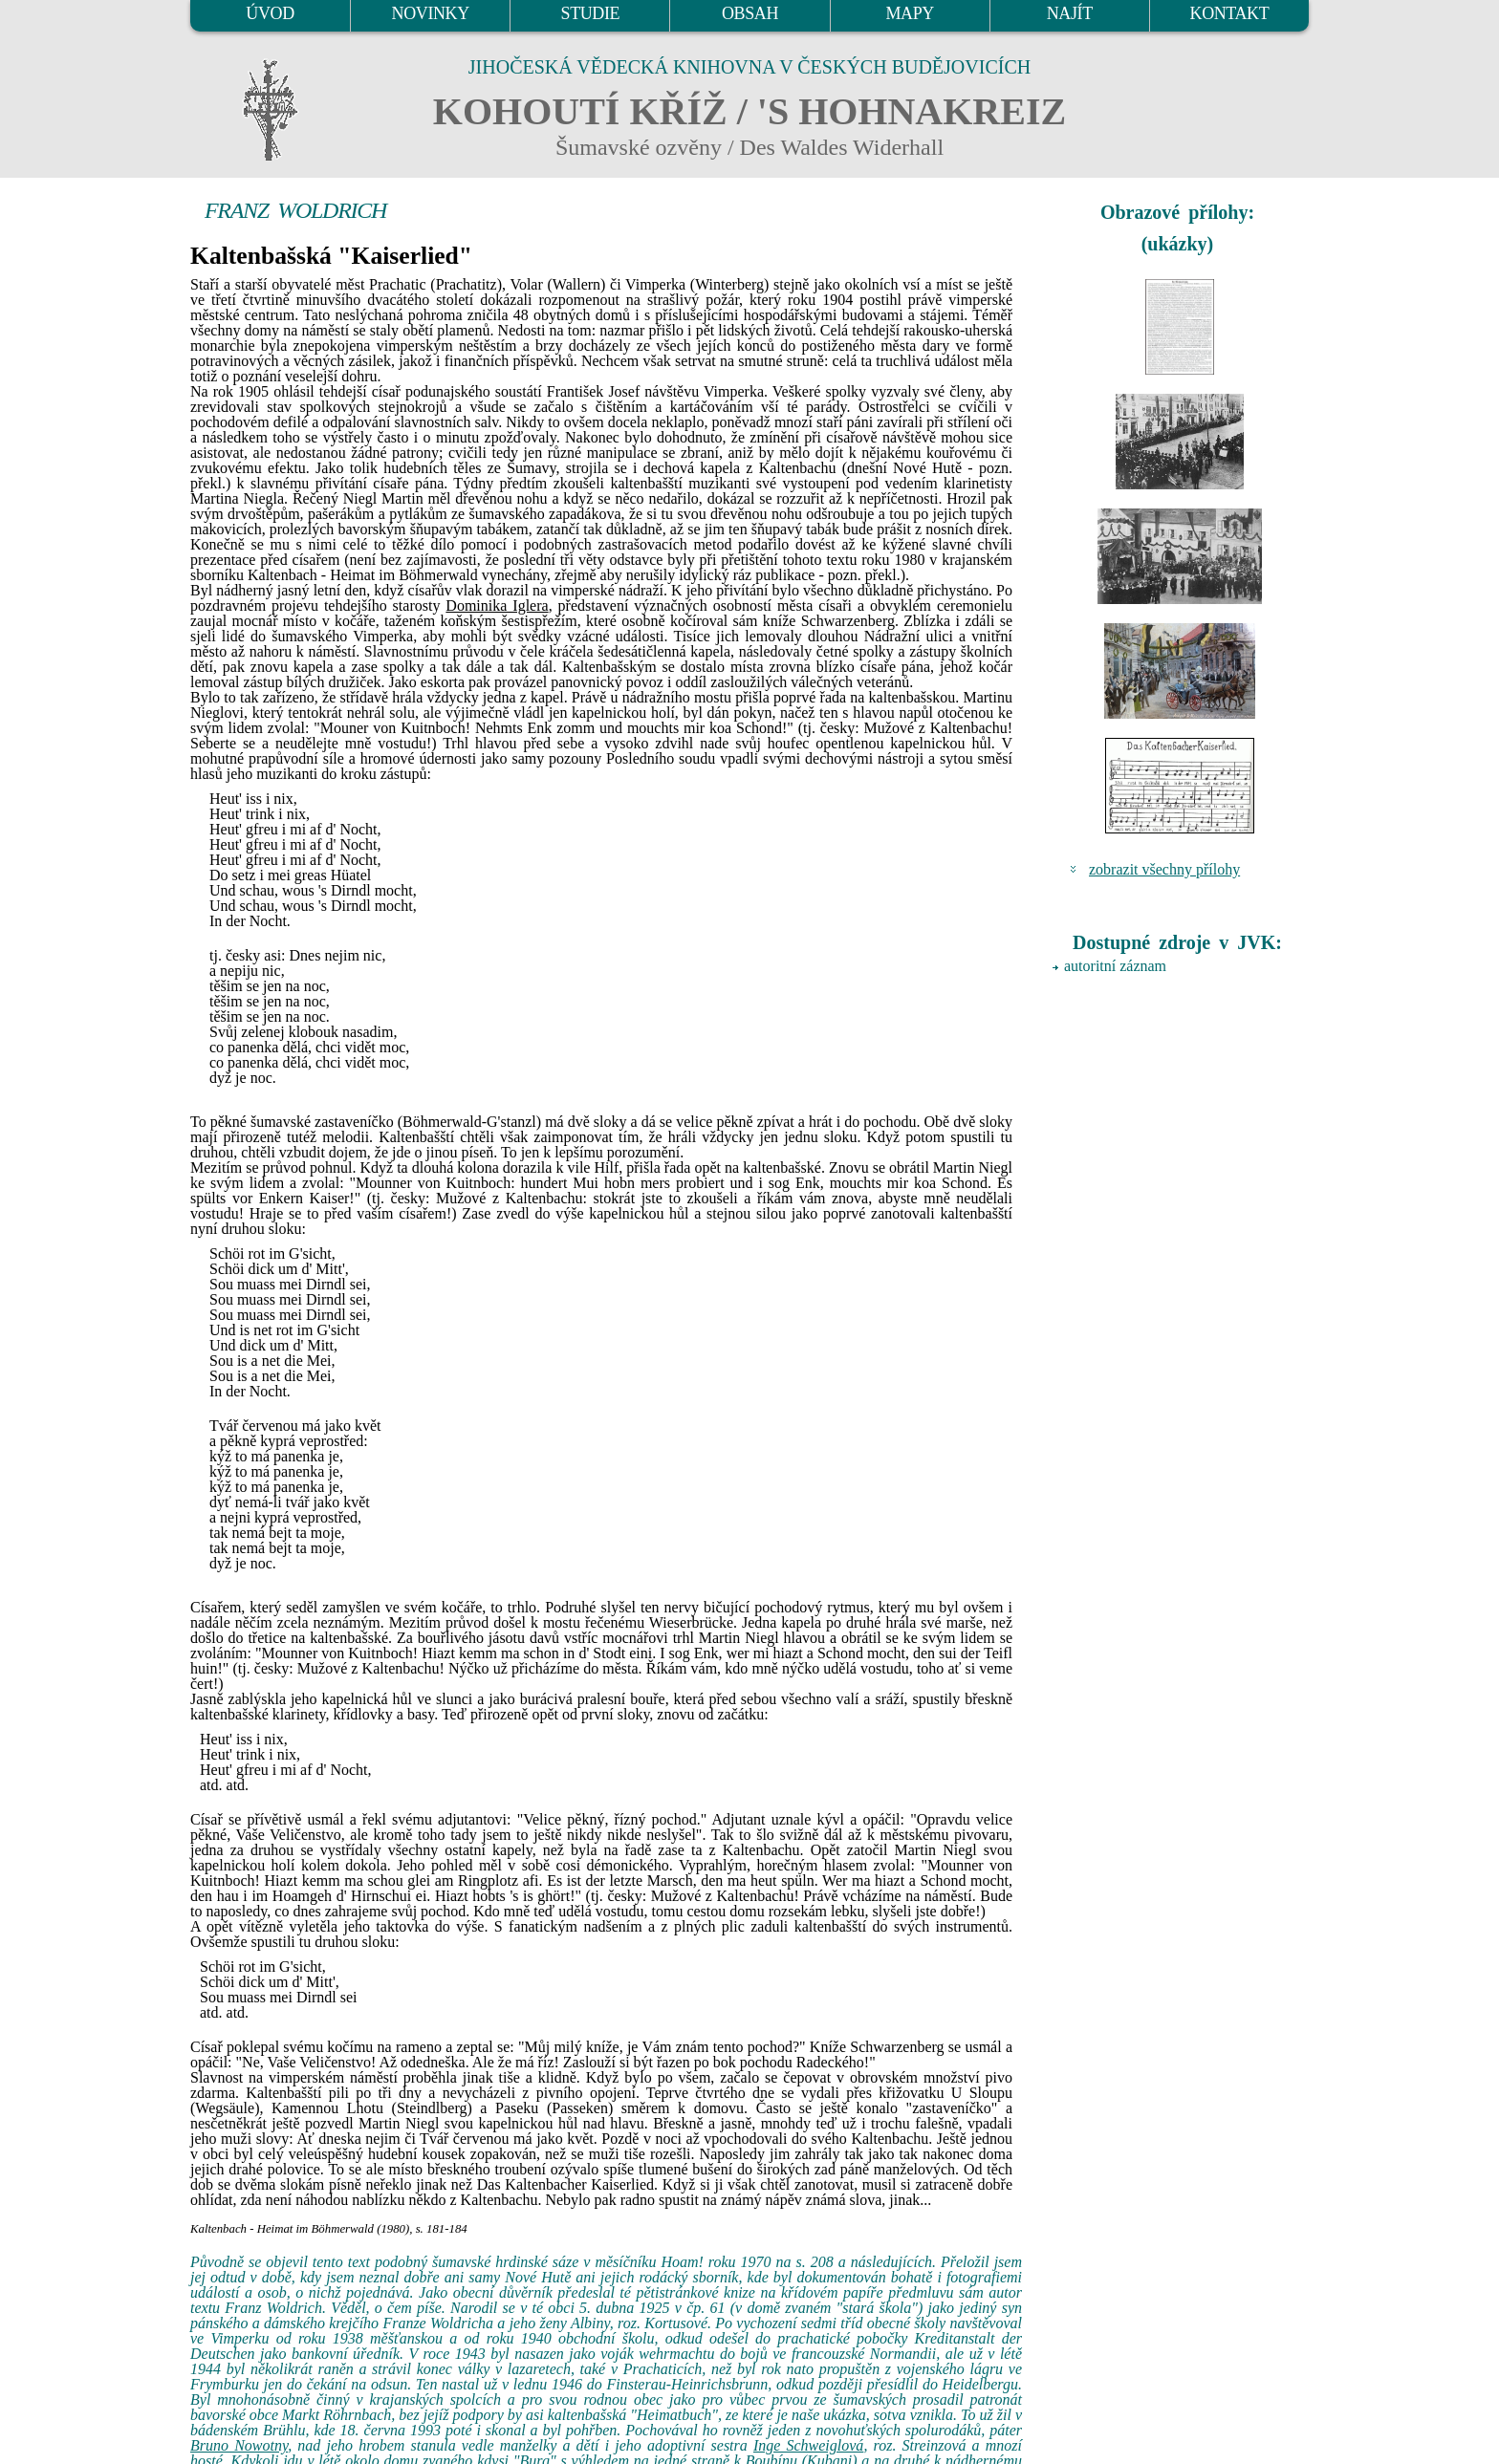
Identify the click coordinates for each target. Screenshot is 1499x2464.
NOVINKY (430, 13)
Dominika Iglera (496, 605)
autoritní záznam (1115, 966)
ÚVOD (269, 13)
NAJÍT (1070, 13)
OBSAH (750, 13)
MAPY (909, 13)
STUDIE (590, 13)
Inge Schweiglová (808, 2445)
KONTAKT (1230, 13)
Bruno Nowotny (239, 2445)
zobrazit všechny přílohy (1164, 869)
